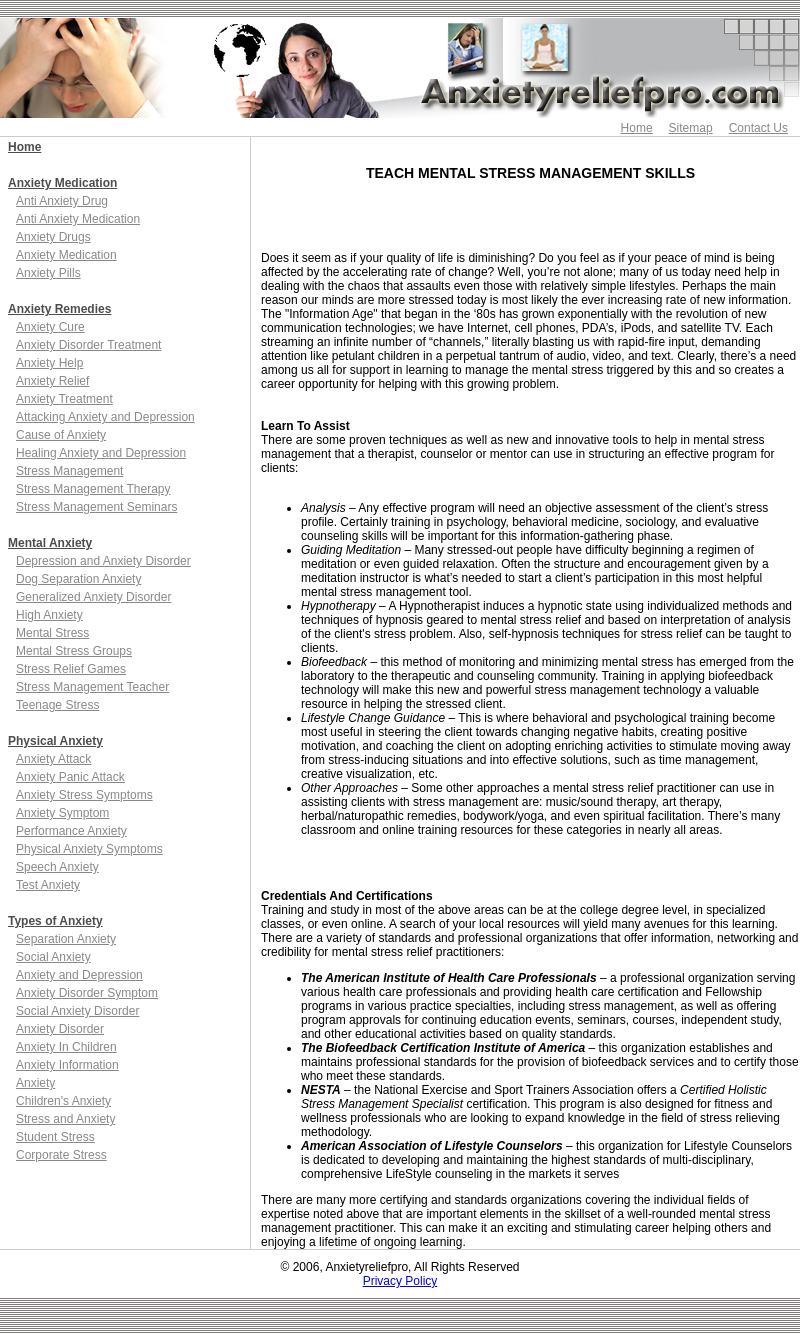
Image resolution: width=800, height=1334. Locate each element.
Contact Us (758, 128)
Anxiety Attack (53, 759)
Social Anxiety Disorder (77, 1011)
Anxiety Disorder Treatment (88, 345)
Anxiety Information (67, 1065)
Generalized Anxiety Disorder (93, 597)
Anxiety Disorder (60, 1029)
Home (637, 128)
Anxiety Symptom (62, 813)
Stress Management (69, 471)
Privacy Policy (400, 1281)
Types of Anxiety (55, 921)
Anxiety (35, 1083)
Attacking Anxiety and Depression (105, 417)
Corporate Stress (61, 1155)
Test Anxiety (48, 885)
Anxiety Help (49, 363)
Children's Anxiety (63, 1101)
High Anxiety (49, 615)
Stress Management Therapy (93, 489)
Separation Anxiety (66, 939)
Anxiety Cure (50, 327)
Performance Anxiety (71, 831)
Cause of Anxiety (61, 435)
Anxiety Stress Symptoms (84, 795)
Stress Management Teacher (92, 687)
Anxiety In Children (66, 1047)
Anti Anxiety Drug (62, 201)
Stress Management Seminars (96, 507)
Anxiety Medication (62, 183)
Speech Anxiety (57, 867)
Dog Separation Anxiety (78, 579)
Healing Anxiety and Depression (101, 453)
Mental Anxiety (50, 543)
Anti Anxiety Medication (78, 219)
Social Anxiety (53, 957)
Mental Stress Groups (74, 651)
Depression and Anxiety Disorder (103, 561)
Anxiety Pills (48, 273)
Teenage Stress (57, 705)
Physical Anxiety (55, 741)
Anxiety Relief (52, 381)
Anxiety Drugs (53, 237)
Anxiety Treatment (64, 399)
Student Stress (55, 1137)
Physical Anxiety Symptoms (89, 849)
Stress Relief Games (71, 669)
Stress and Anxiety (65, 1119)
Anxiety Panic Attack (70, 777)
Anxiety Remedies (59, 309)
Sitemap (691, 128)
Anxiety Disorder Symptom (87, 993)
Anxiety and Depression (79, 975)
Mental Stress (52, 633)
